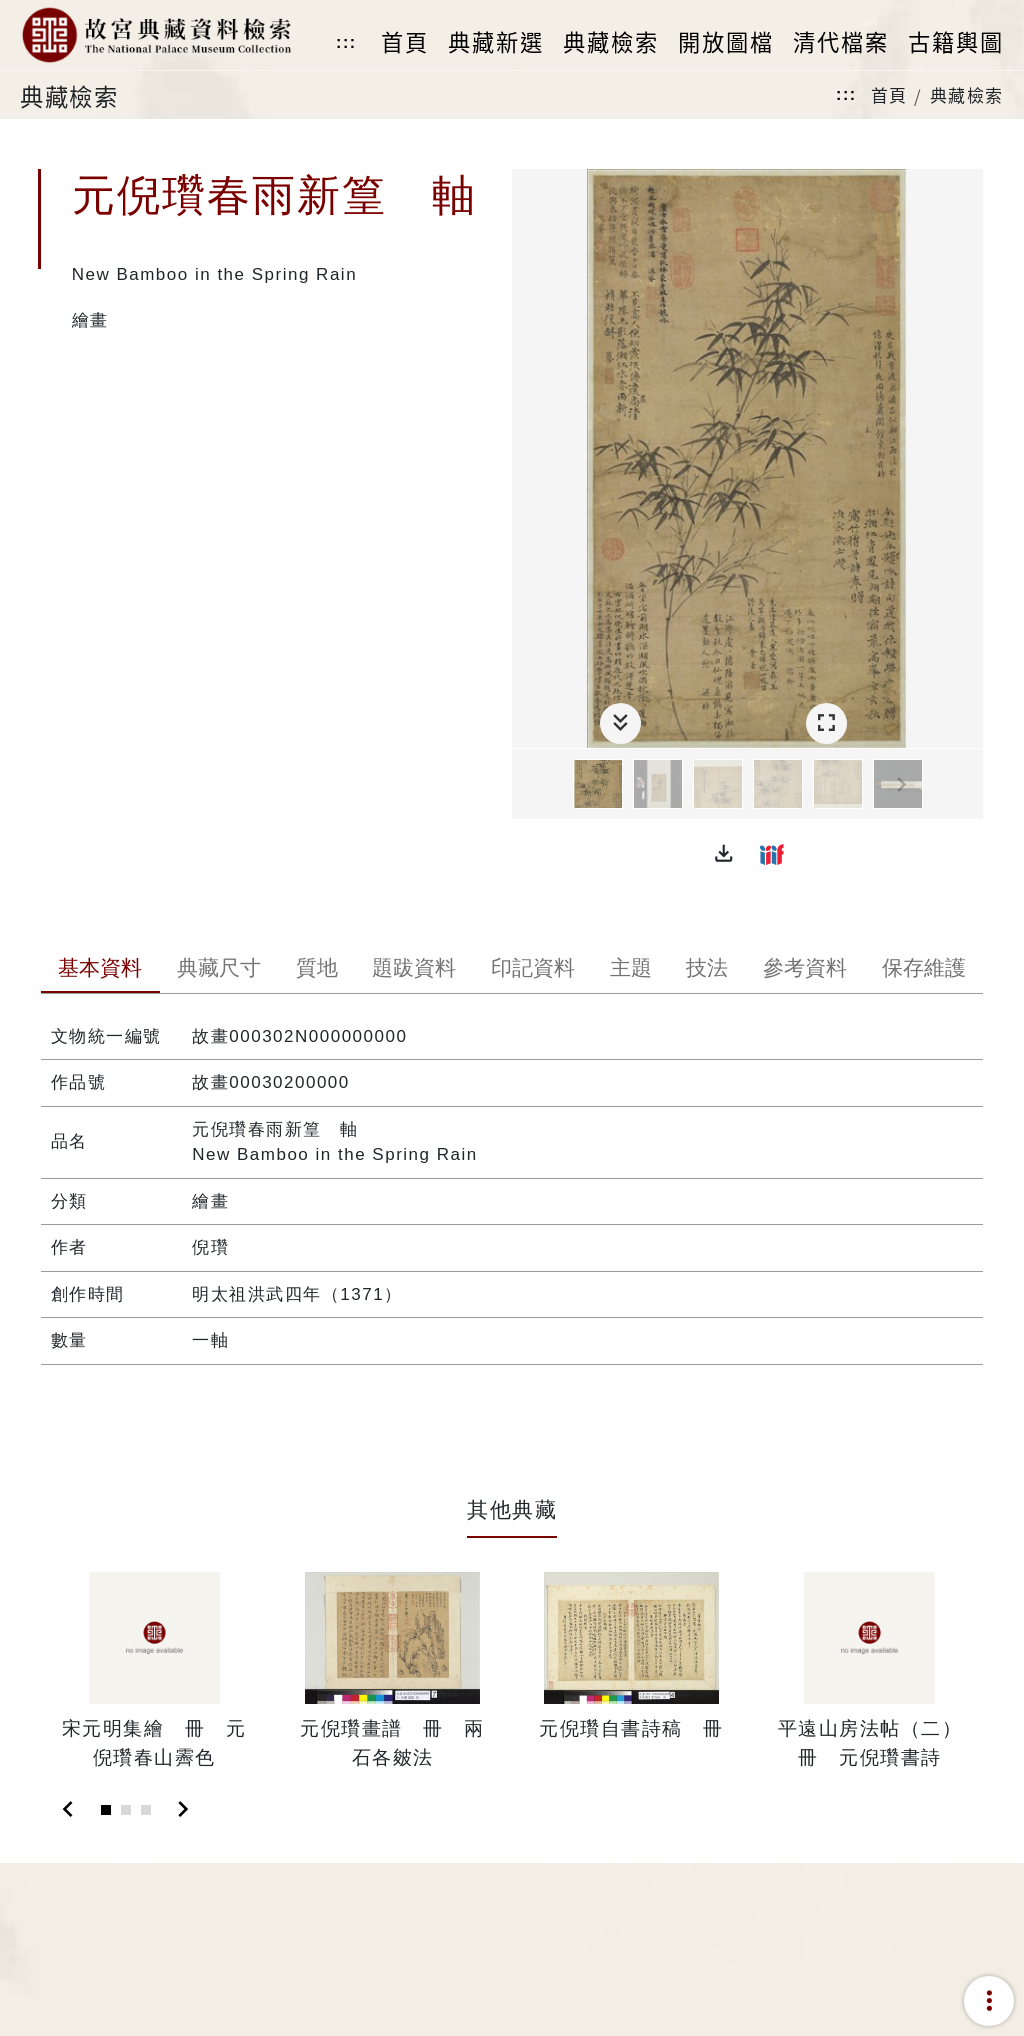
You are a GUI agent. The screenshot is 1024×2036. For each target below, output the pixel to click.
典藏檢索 (967, 94)
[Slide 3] (146, 1810)
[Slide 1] (106, 1810)
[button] (724, 854)
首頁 (889, 94)
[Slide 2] (126, 1810)
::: (346, 42)
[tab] (100, 970)
